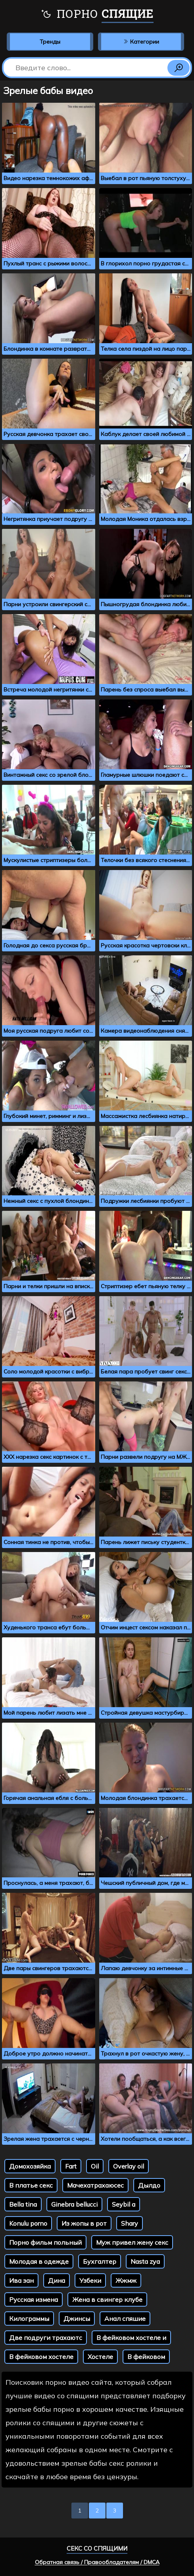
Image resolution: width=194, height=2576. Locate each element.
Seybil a (123, 2204)
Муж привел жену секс (132, 2242)
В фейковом (146, 2357)
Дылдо (149, 2185)
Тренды (50, 41)
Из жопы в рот (84, 2223)
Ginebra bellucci (74, 2204)
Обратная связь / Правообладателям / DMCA (97, 2562)
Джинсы (76, 2318)
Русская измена (33, 2299)
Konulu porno (28, 2223)
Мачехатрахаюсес (95, 2185)
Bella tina (23, 2204)
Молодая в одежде (39, 2261)
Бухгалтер (99, 2261)
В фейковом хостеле (41, 2357)
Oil (95, 2166)
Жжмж (125, 2280)
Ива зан (21, 2280)
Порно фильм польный (45, 2242)
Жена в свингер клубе (107, 2299)
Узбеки (90, 2280)
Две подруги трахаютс (45, 2338)
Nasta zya (145, 2261)
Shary (129, 2223)
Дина (56, 2280)
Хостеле (100, 2357)
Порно (97, 14)
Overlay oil (128, 2166)
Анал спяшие (125, 2318)
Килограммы (29, 2318)
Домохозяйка (30, 2166)
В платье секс (31, 2185)
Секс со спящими (97, 2548)
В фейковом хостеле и (131, 2338)
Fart (71, 2166)
